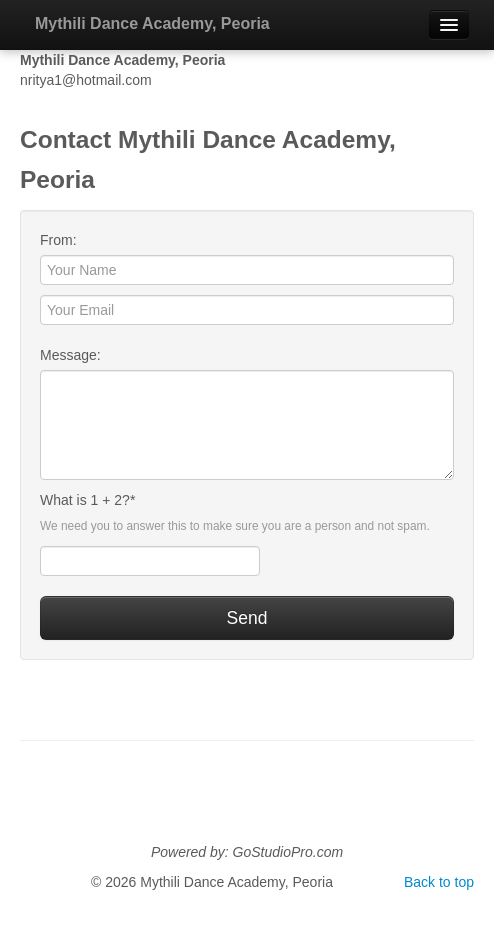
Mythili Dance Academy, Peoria (152, 23)
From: (58, 240)
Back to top (439, 882)
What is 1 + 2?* (87, 500)
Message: (70, 355)
